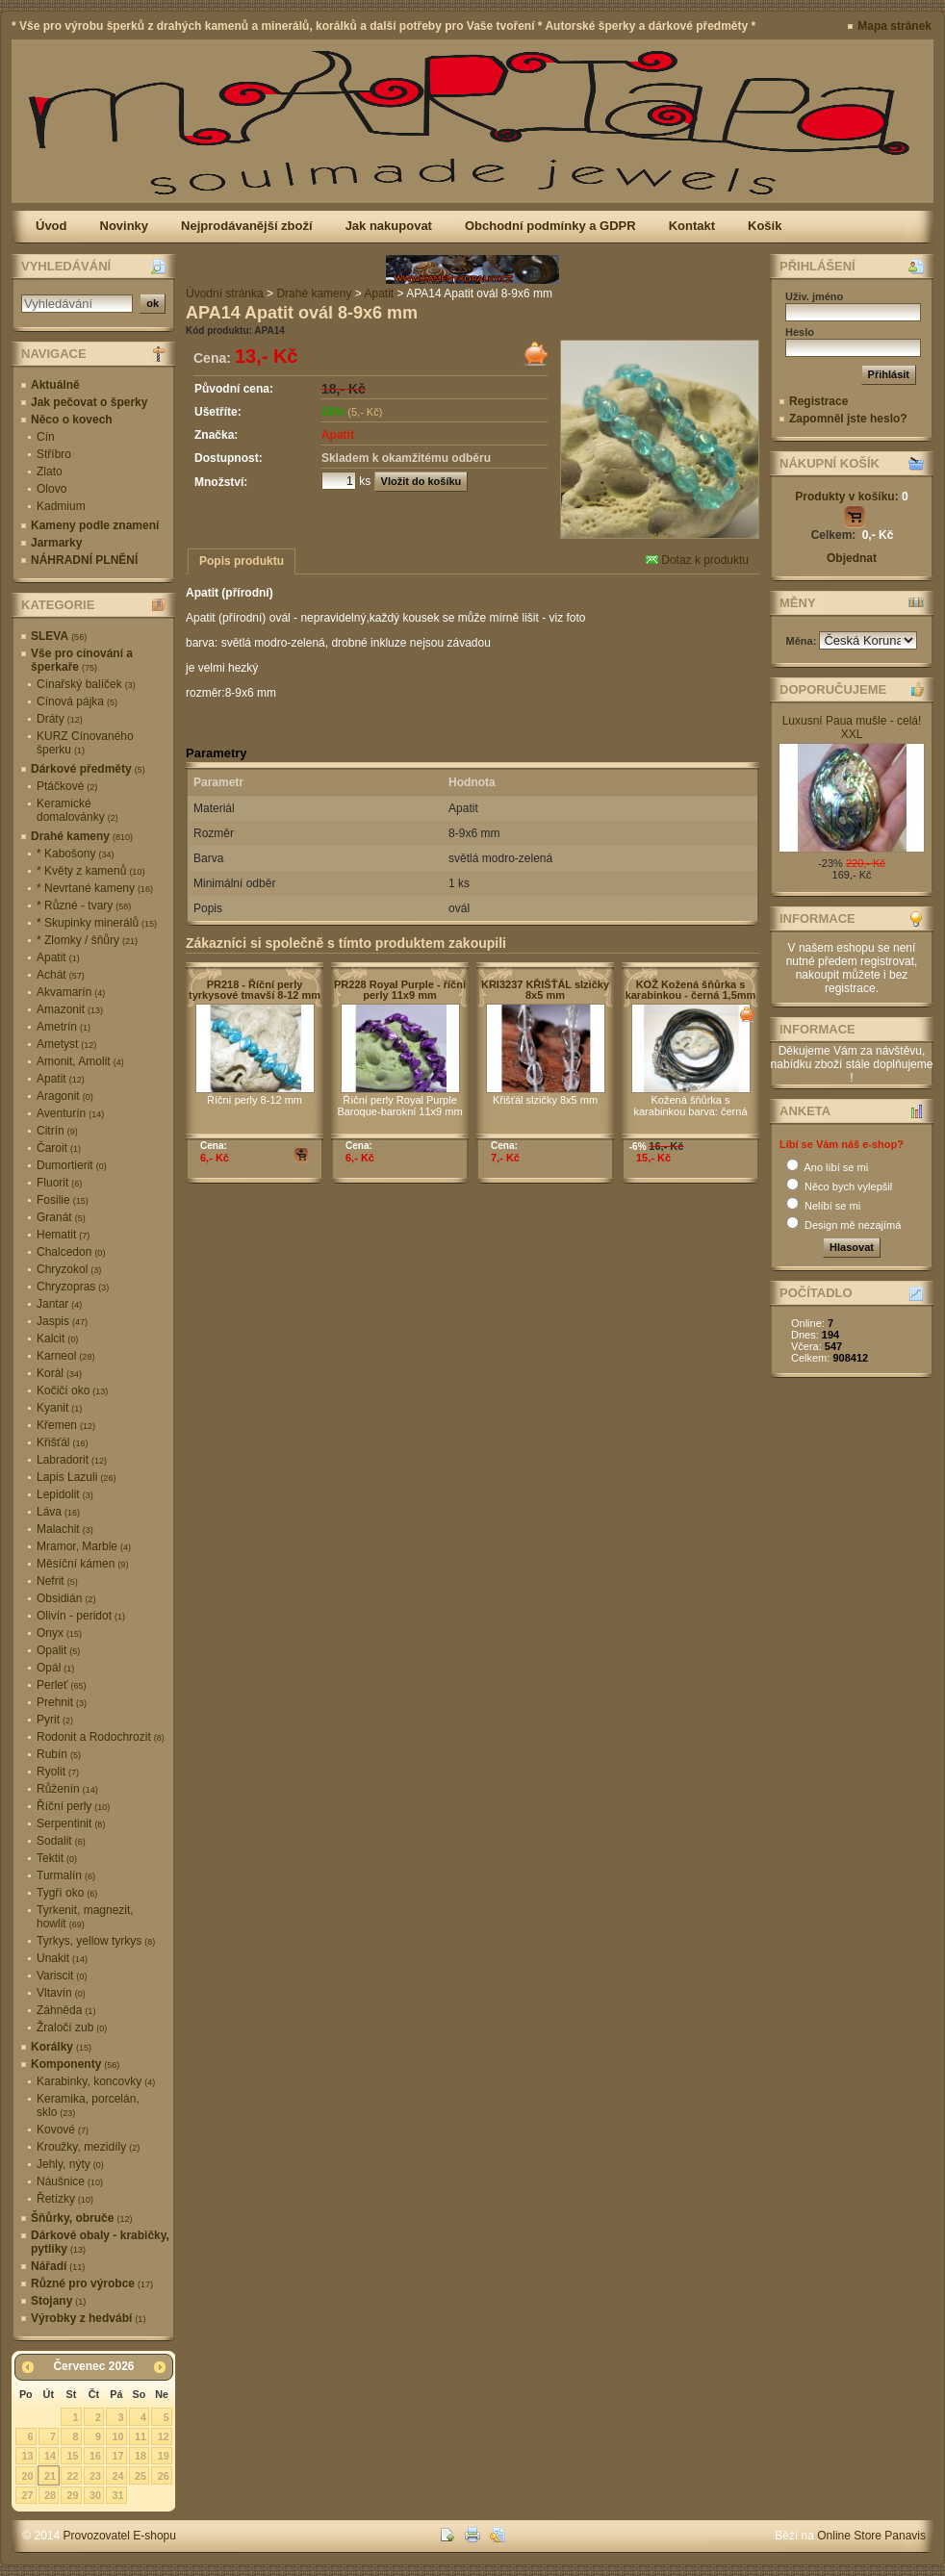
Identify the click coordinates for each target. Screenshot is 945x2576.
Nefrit (57, 1581)
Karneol (65, 1356)
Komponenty (75, 2064)
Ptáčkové (67, 786)
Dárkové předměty (88, 769)
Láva (58, 1511)
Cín (46, 437)
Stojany (58, 2301)
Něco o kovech (72, 419)
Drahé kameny (82, 836)
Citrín (57, 1130)
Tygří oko (67, 1893)
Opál (55, 1667)
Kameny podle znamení (95, 525)
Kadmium (61, 506)
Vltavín (61, 1993)
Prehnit (62, 1702)
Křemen (66, 1425)
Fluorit (59, 1182)
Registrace (818, 401)
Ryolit (58, 1771)
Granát (61, 1217)
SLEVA (59, 636)
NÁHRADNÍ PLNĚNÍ (84, 560)
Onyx (59, 1633)
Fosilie (63, 1200)
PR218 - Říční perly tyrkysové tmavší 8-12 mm (254, 990)
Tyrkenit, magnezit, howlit (85, 1916)
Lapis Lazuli (76, 1477)
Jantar (59, 1304)
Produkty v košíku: (851, 496)
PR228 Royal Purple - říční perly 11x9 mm (400, 990)
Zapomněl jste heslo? (848, 418)
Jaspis (62, 1321)
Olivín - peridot (81, 1615)
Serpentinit (71, 1823)
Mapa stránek (894, 26)
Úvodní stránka (225, 293)
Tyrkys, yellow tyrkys (96, 1941)
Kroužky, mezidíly (88, 2147)
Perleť (62, 1685)
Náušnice (70, 2181)
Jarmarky (56, 542)
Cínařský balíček (86, 684)
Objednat (852, 558)
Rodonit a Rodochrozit (101, 1737)
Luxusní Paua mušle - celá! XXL (852, 727)
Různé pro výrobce (92, 2283)
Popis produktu (241, 561)
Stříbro (54, 454)
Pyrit (55, 1719)
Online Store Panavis (871, 2535)
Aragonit (65, 1096)
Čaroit (59, 1148)
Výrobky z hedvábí (88, 2318)
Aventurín (70, 1113)
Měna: (803, 641)
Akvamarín (71, 992)
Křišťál (63, 1442)
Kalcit (57, 1338)
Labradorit (72, 1460)
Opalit (58, 1650)
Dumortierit (72, 1165)
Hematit (63, 1234)
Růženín (67, 1789)
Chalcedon (71, 1252)
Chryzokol (69, 1269)
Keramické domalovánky (77, 810)
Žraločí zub (72, 2027)
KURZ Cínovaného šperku (85, 742)
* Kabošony (75, 853)
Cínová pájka (77, 701)
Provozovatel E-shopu (120, 2535)
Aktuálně (55, 385)
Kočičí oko (72, 1390)
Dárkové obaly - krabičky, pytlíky (100, 2242)
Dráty (60, 719)
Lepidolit (65, 1494)
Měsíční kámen (82, 1563)
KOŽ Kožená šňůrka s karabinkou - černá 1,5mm (691, 990)
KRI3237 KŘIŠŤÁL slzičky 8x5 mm (545, 990)
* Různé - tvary (84, 905)
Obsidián (66, 1598)
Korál (59, 1373)
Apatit (58, 957)
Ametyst (66, 1044)
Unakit (62, 1958)
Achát (61, 975)
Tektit (57, 1858)
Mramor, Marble (84, 1546)
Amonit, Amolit (80, 1061)
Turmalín (66, 1875)
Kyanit (59, 1408)
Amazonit (70, 1009)
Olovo (51, 489)
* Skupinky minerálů (97, 923)
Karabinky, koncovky (96, 2081)
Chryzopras (73, 1286)
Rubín (59, 1754)
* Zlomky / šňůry (87, 940)
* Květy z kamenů (90, 871)
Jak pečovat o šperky (89, 402)
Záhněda (66, 2010)
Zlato (50, 471)
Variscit (62, 1975)
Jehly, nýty (70, 2164)
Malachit (65, 1529)
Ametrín (63, 1026)
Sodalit (61, 1841)
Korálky (61, 2046)
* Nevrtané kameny (95, 888)
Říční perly (73, 1806)
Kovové (63, 2129)
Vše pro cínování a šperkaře (82, 660)
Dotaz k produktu (697, 560)
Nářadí (58, 2266)
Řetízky (65, 2199)
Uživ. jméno (814, 296)
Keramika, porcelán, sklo (88, 2105)
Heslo (799, 332)
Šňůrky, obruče (81, 2218)
